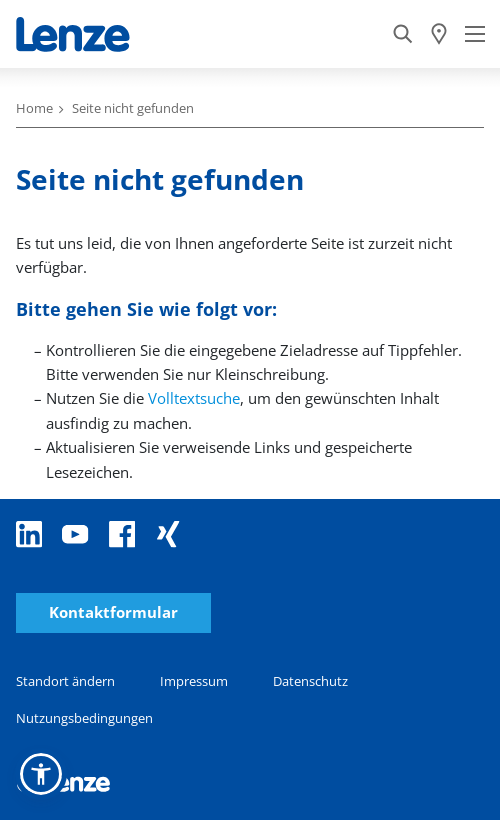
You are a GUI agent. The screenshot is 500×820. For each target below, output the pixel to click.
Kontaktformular (113, 612)
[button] (41, 774)
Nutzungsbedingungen (84, 718)
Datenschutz (310, 681)
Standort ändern (65, 681)
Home (34, 108)
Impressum (194, 681)
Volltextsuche (194, 398)
